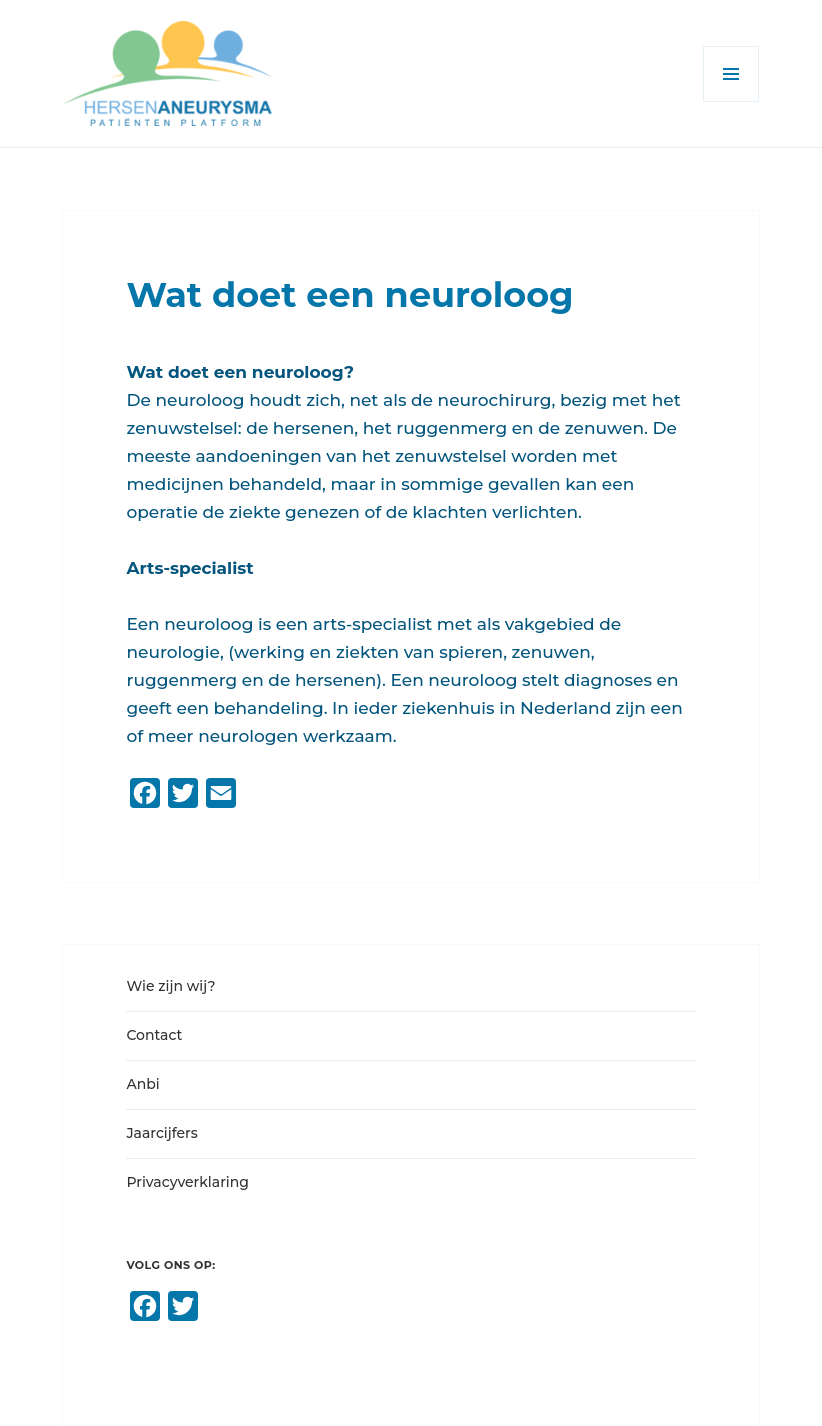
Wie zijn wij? (170, 986)
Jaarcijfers (161, 1133)
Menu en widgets (731, 101)
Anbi (142, 1084)
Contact (154, 1035)
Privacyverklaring (187, 1182)
